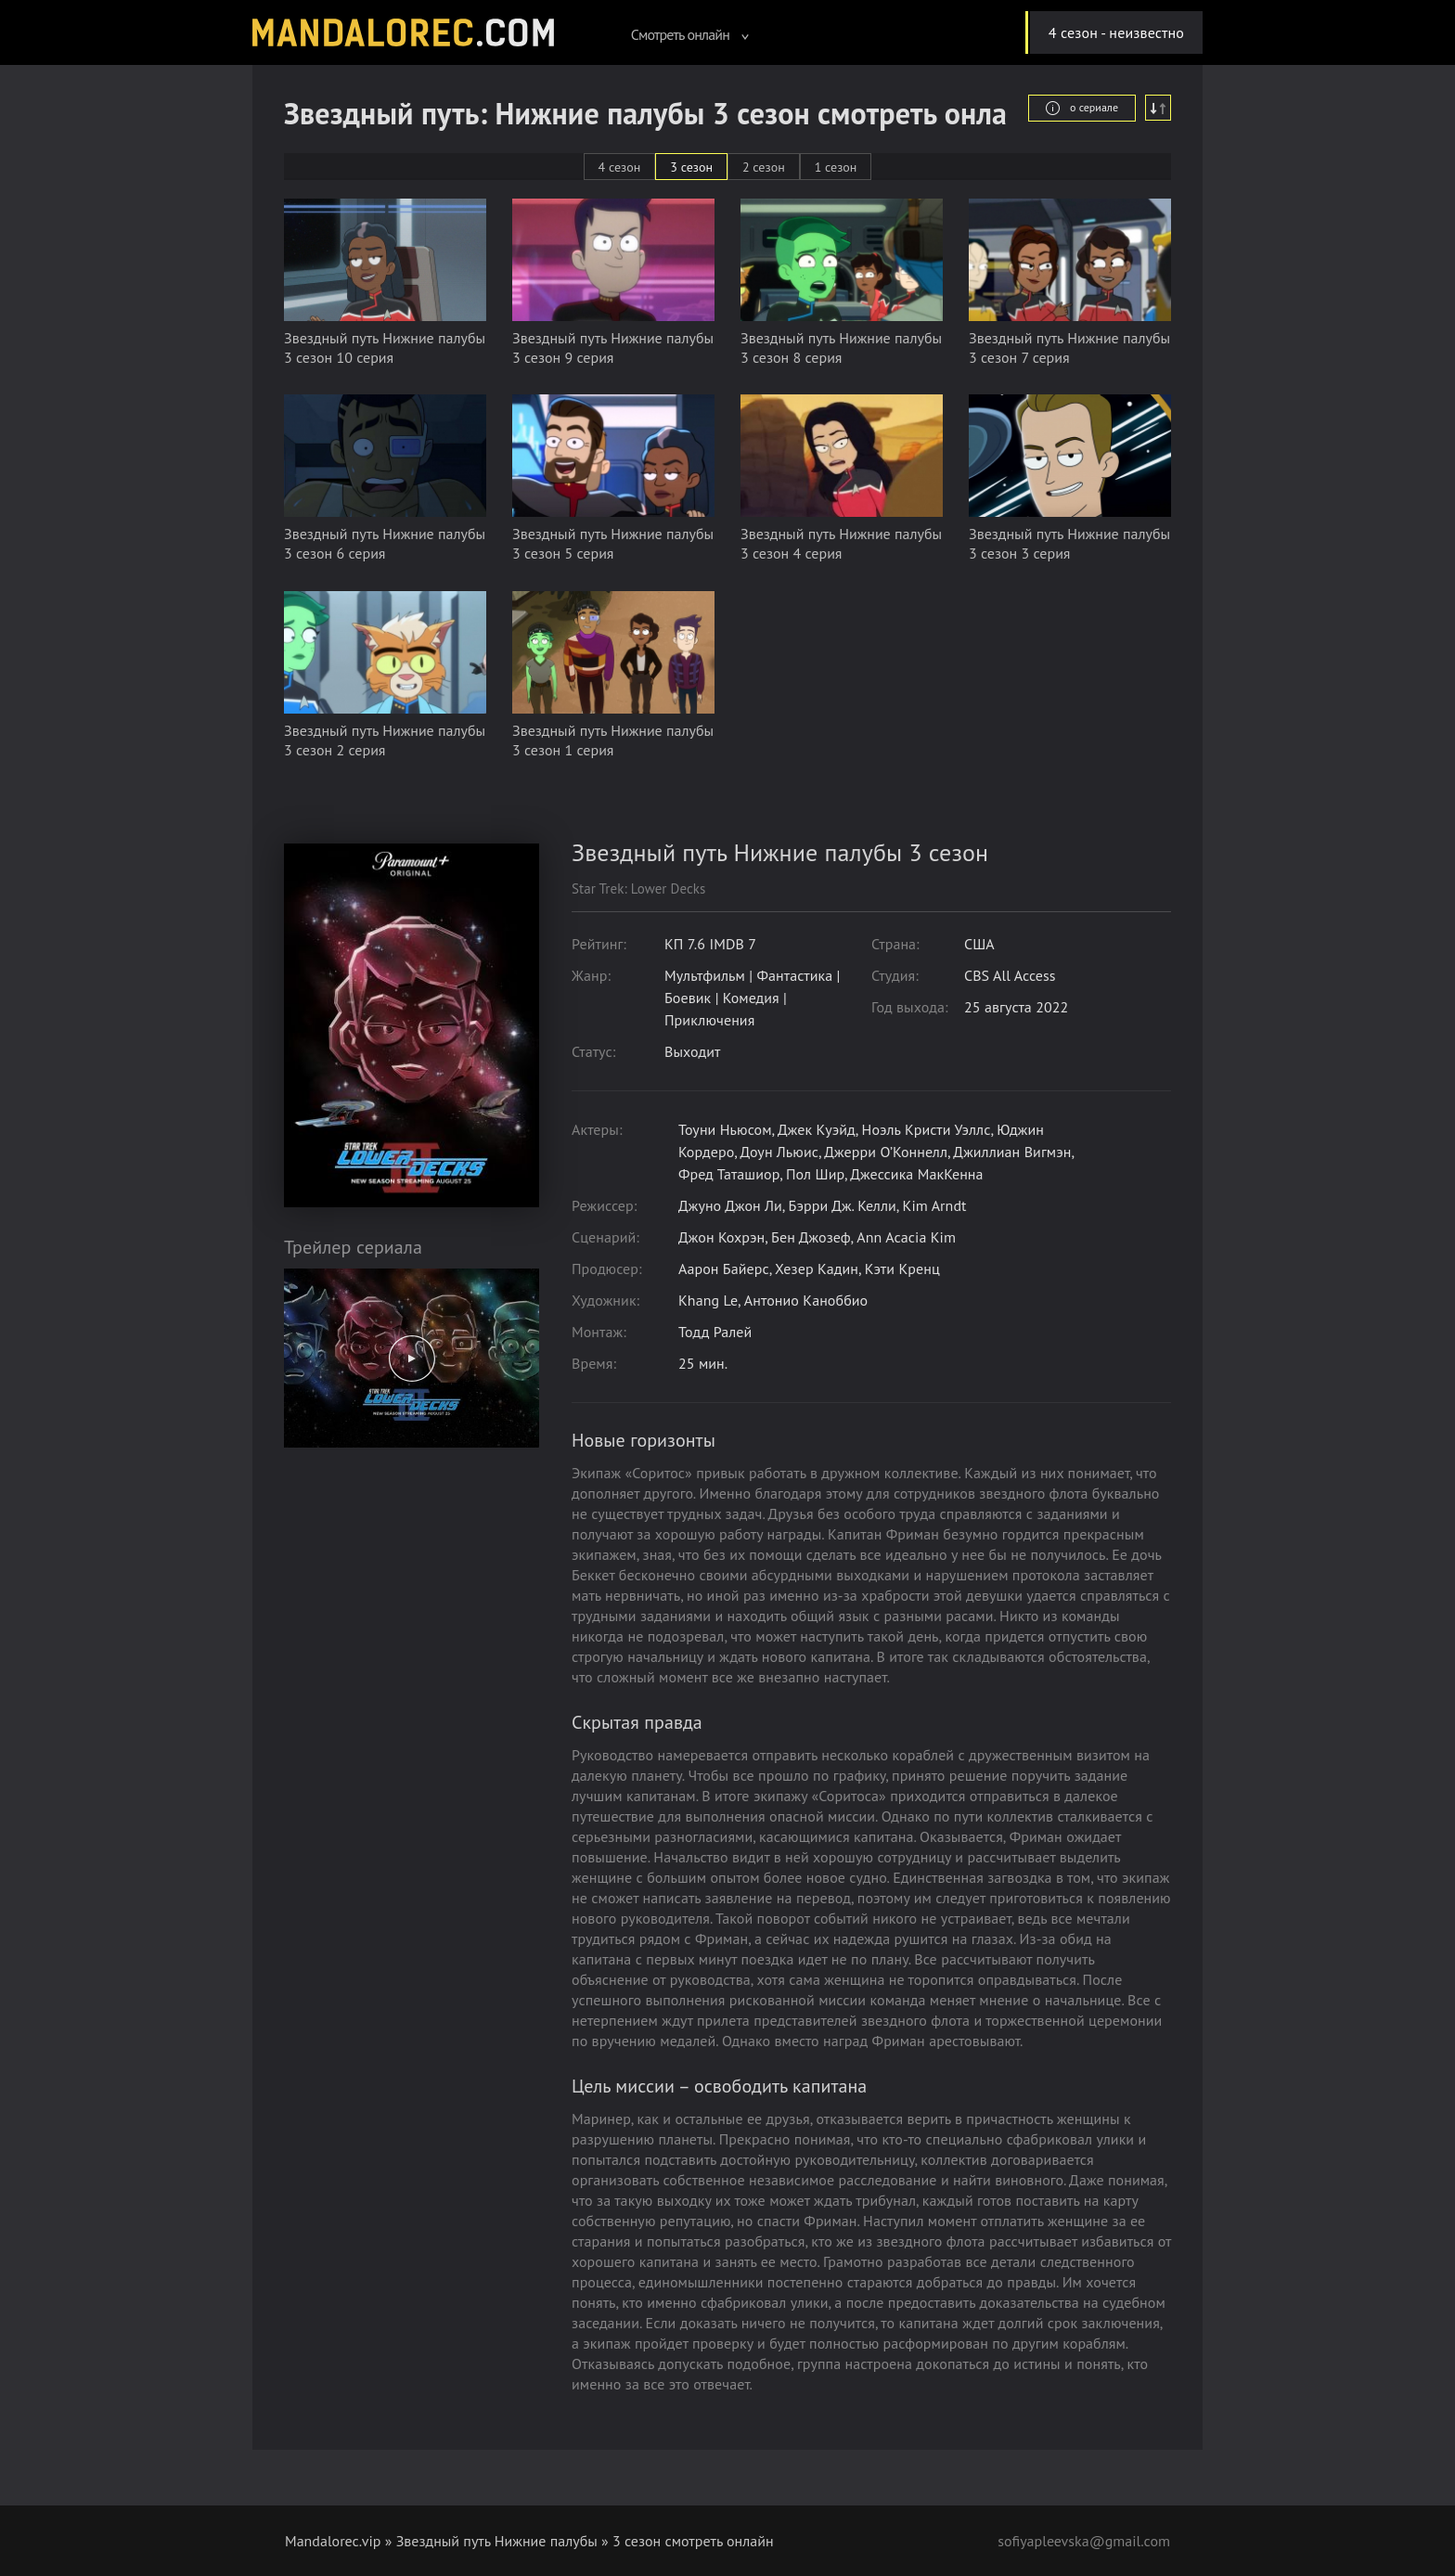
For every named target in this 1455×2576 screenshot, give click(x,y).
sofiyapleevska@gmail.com (1084, 2540)
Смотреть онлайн (690, 34)
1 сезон (836, 167)
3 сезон (691, 167)
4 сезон (620, 167)
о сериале (1082, 107)
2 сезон (763, 167)
